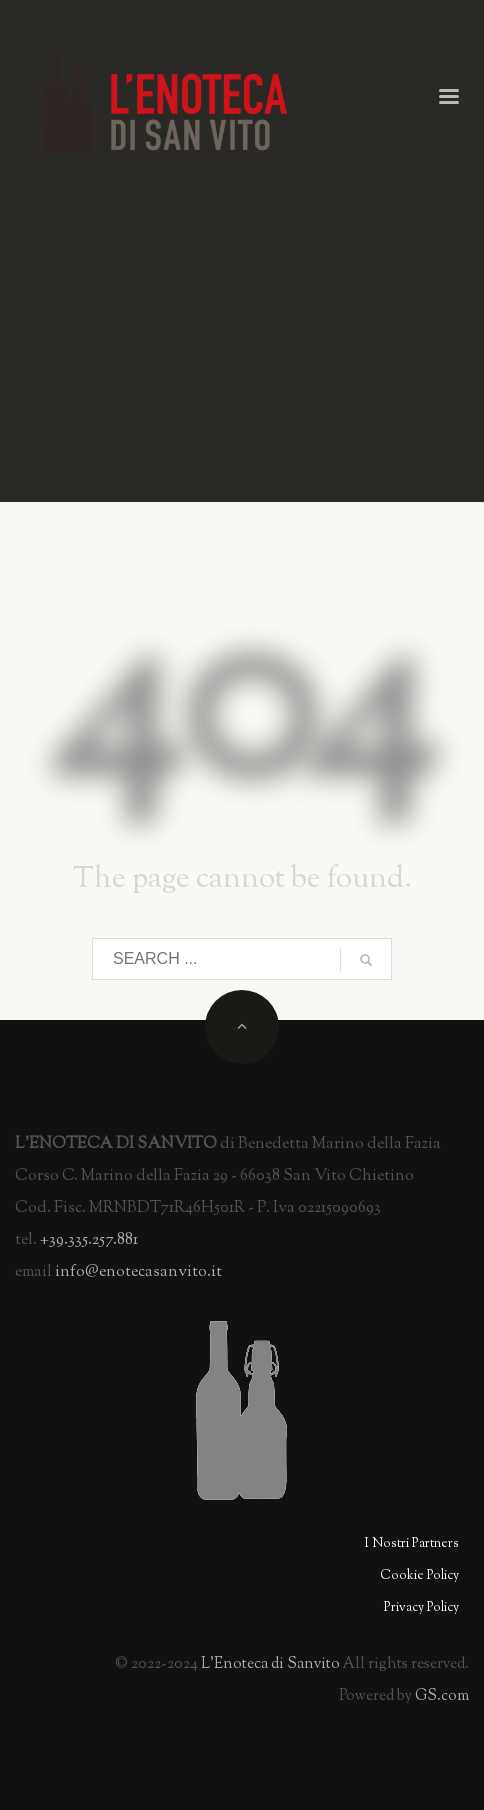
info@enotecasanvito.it (138, 1272)
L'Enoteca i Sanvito (270, 1664)
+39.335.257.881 (89, 1240)
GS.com (442, 1696)
